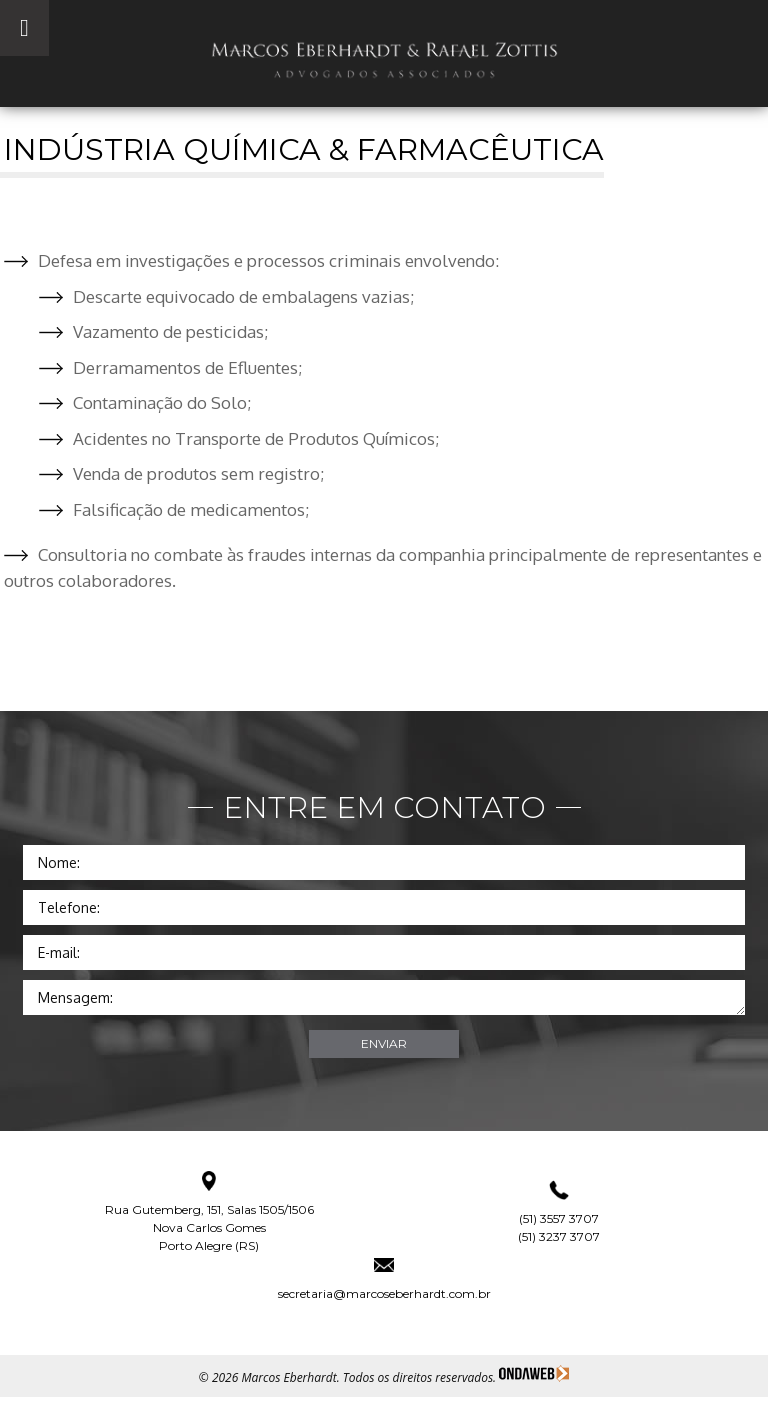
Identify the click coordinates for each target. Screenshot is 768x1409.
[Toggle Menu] (24, 28)
